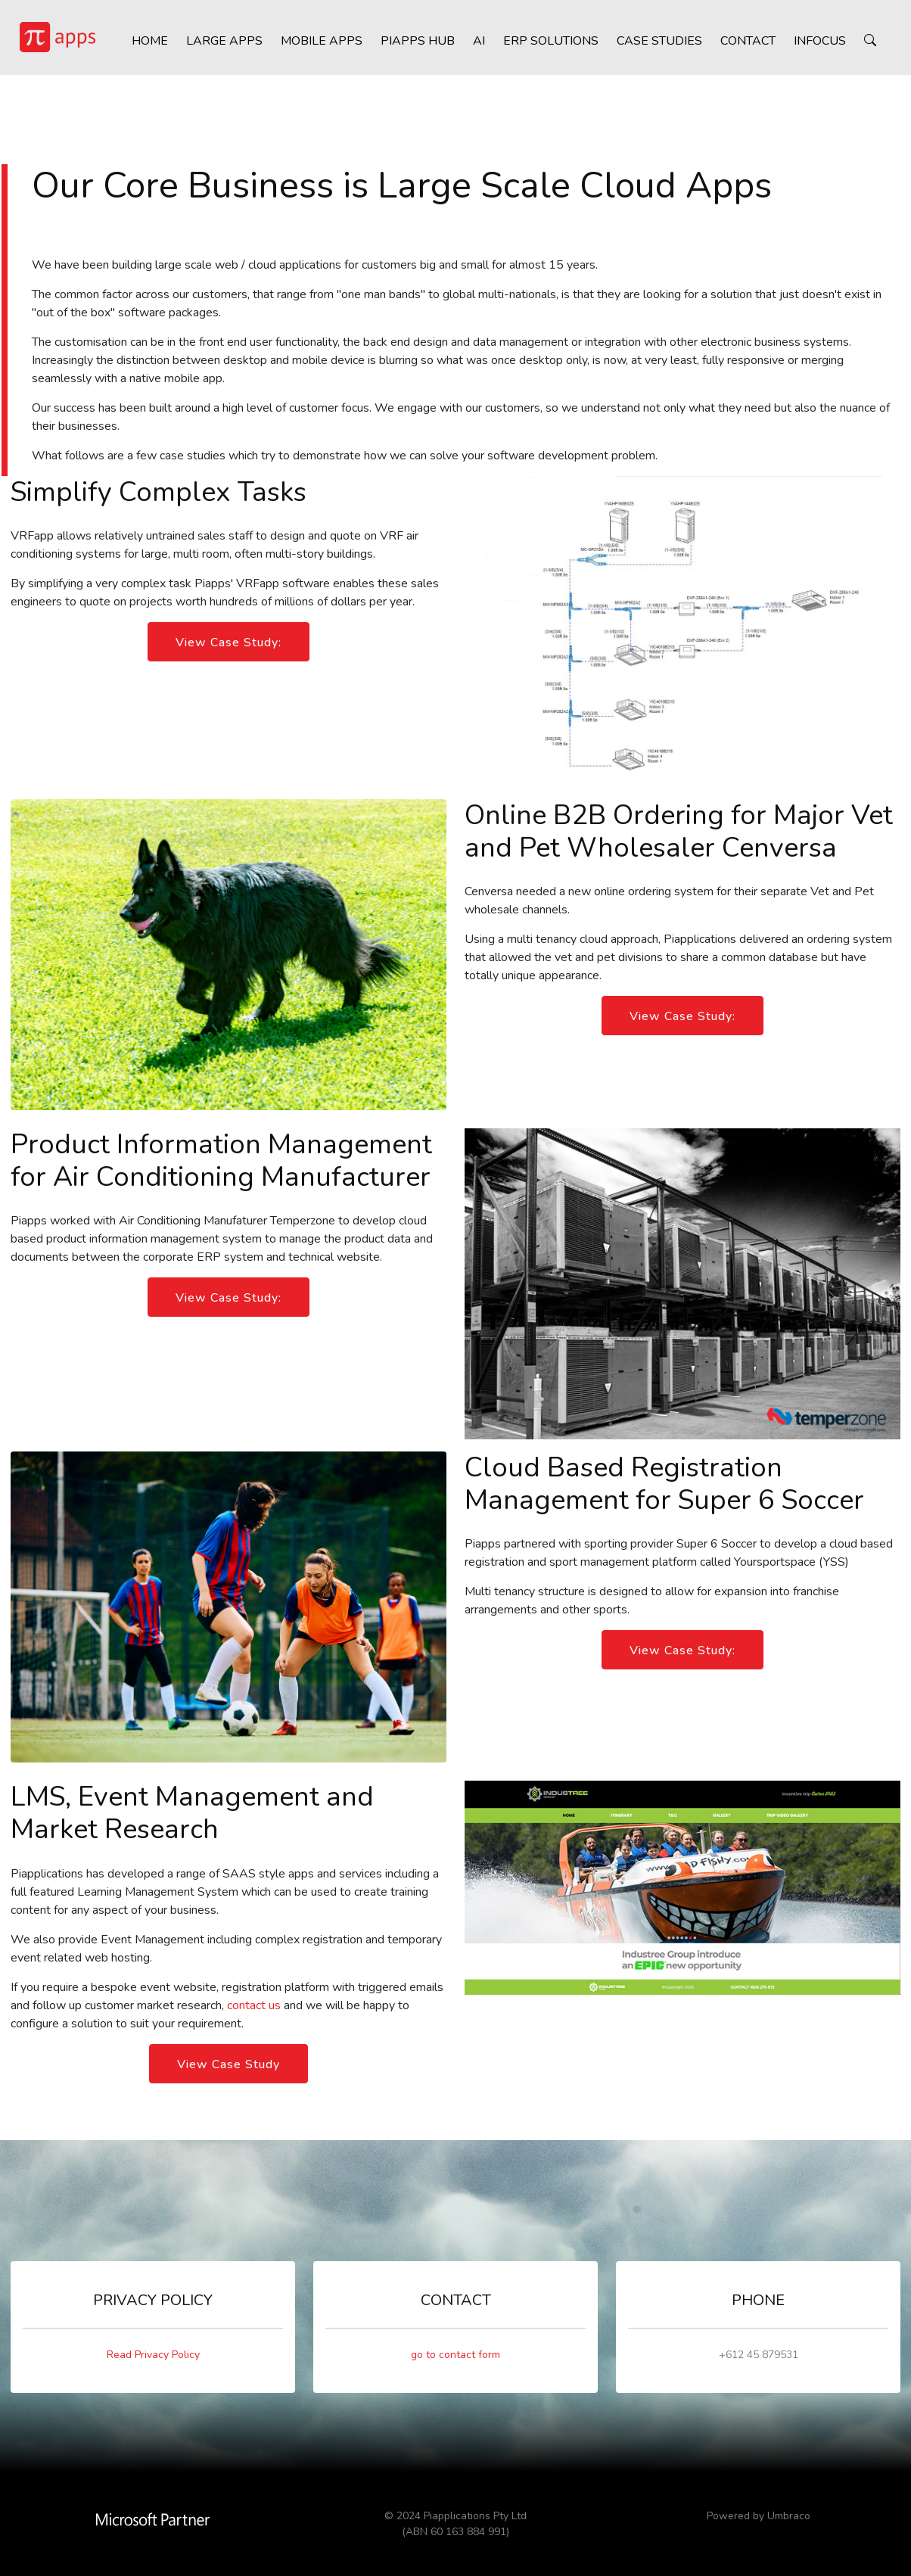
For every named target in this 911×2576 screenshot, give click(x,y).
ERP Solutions (546, 45)
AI (474, 45)
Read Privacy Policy (153, 2354)
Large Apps (220, 45)
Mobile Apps (317, 45)
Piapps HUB (413, 45)
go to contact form (455, 2354)
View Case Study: (228, 642)
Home (145, 45)
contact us (254, 2005)
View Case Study (228, 2064)
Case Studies (655, 45)
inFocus (815, 45)
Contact (743, 45)
